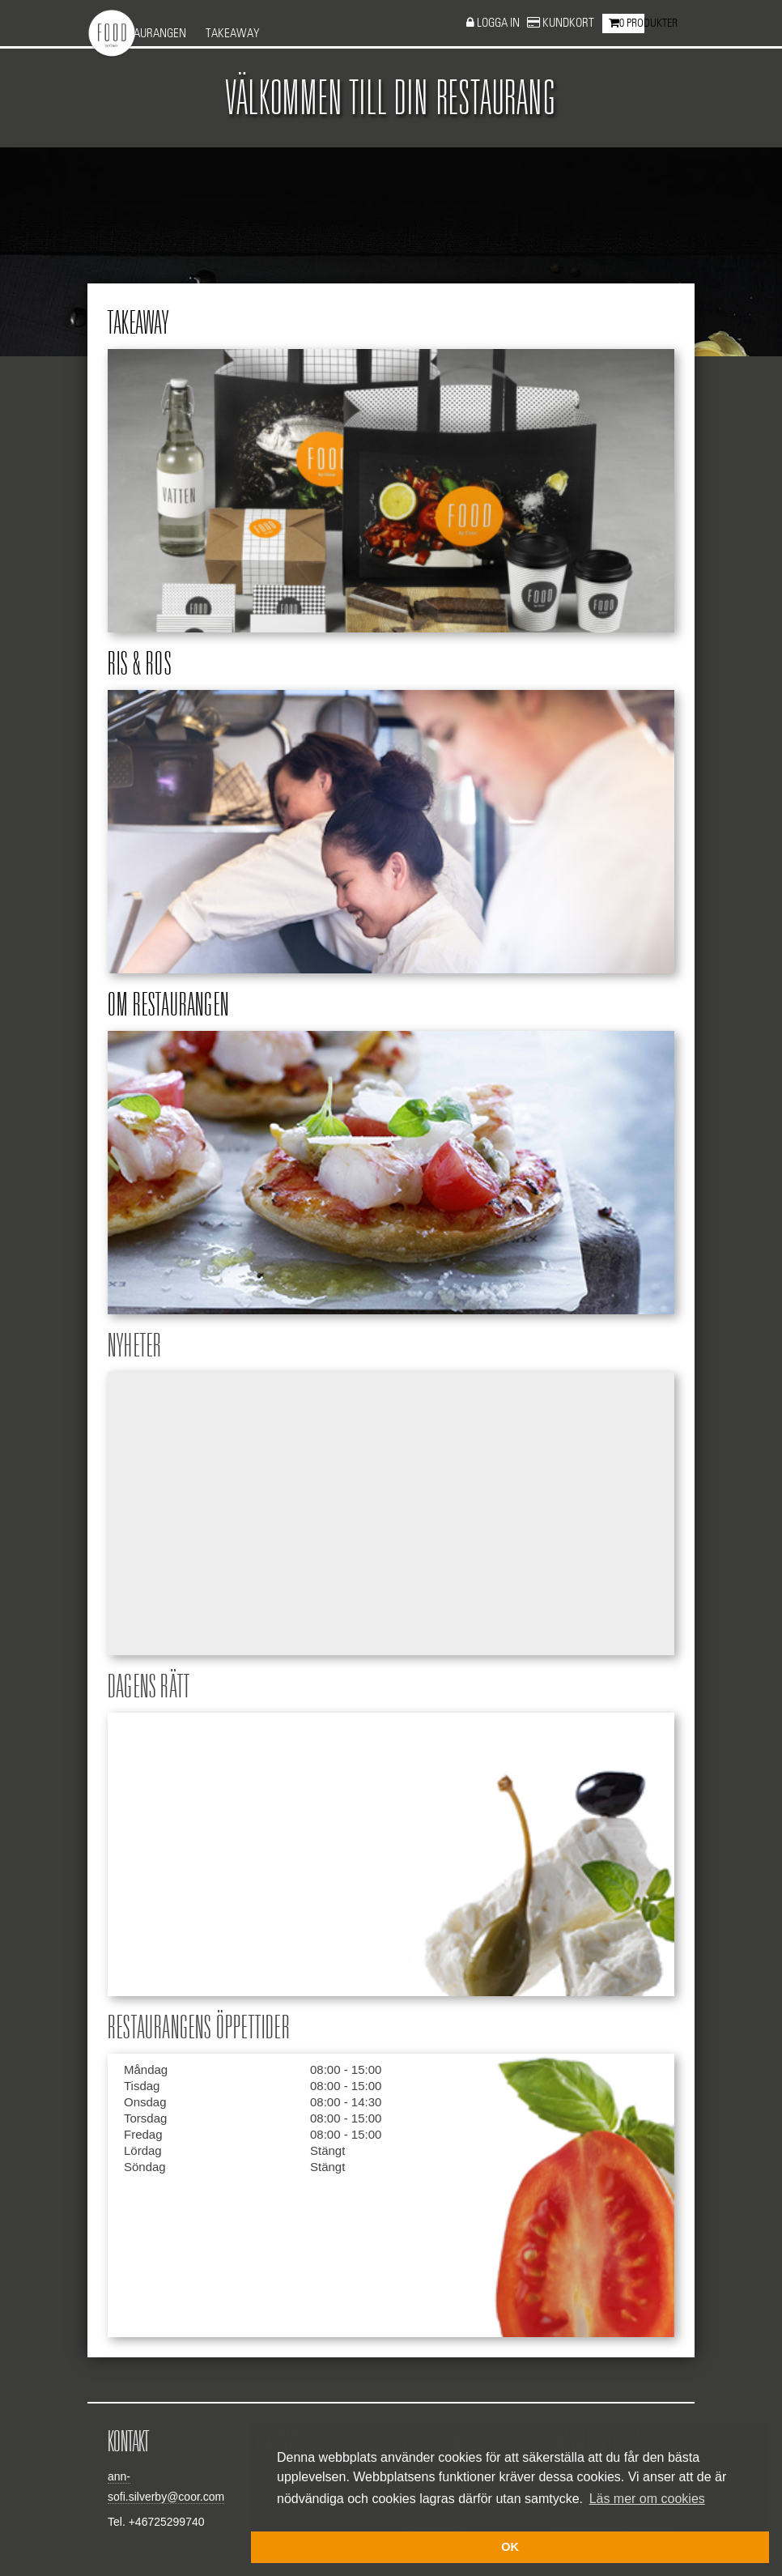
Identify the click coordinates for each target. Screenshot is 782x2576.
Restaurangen (147, 34)
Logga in (499, 23)
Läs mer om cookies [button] (647, 2499)
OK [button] (510, 2546)
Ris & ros (140, 665)
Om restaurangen (168, 1006)
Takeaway (233, 34)
